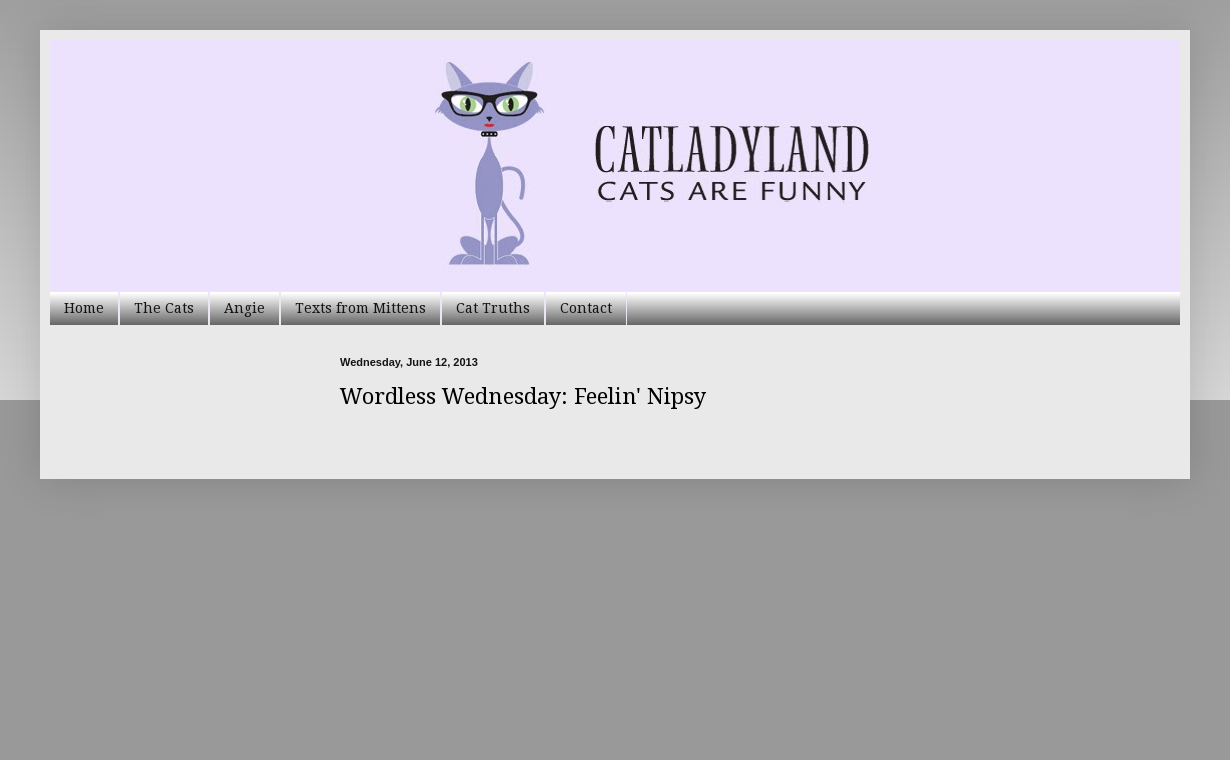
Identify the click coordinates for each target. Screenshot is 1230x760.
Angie (244, 308)
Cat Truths (493, 308)
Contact (586, 308)
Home (84, 308)
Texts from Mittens (360, 308)
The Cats (164, 308)
